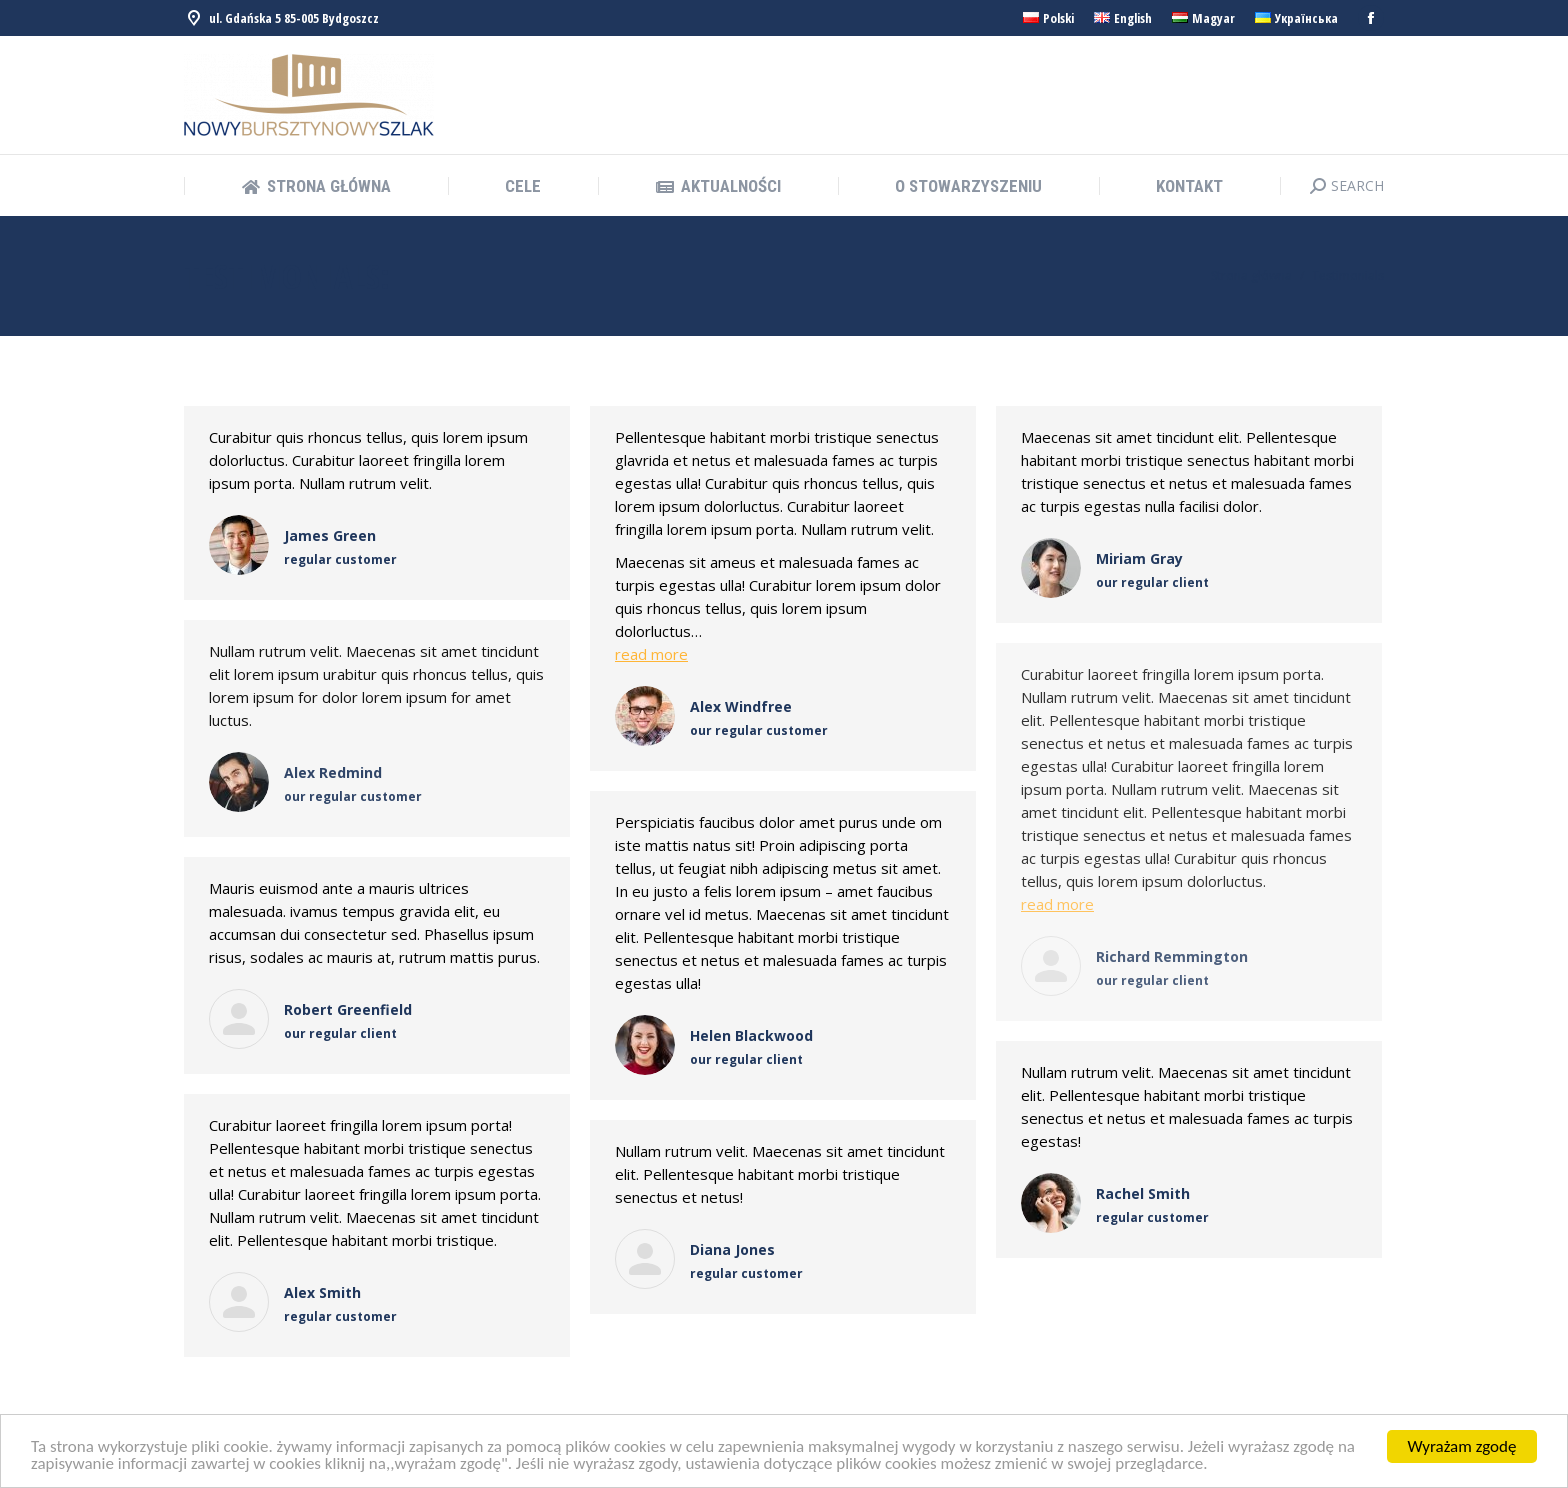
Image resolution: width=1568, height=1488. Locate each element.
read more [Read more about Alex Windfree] (651, 654)
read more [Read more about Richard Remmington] (1057, 904)
